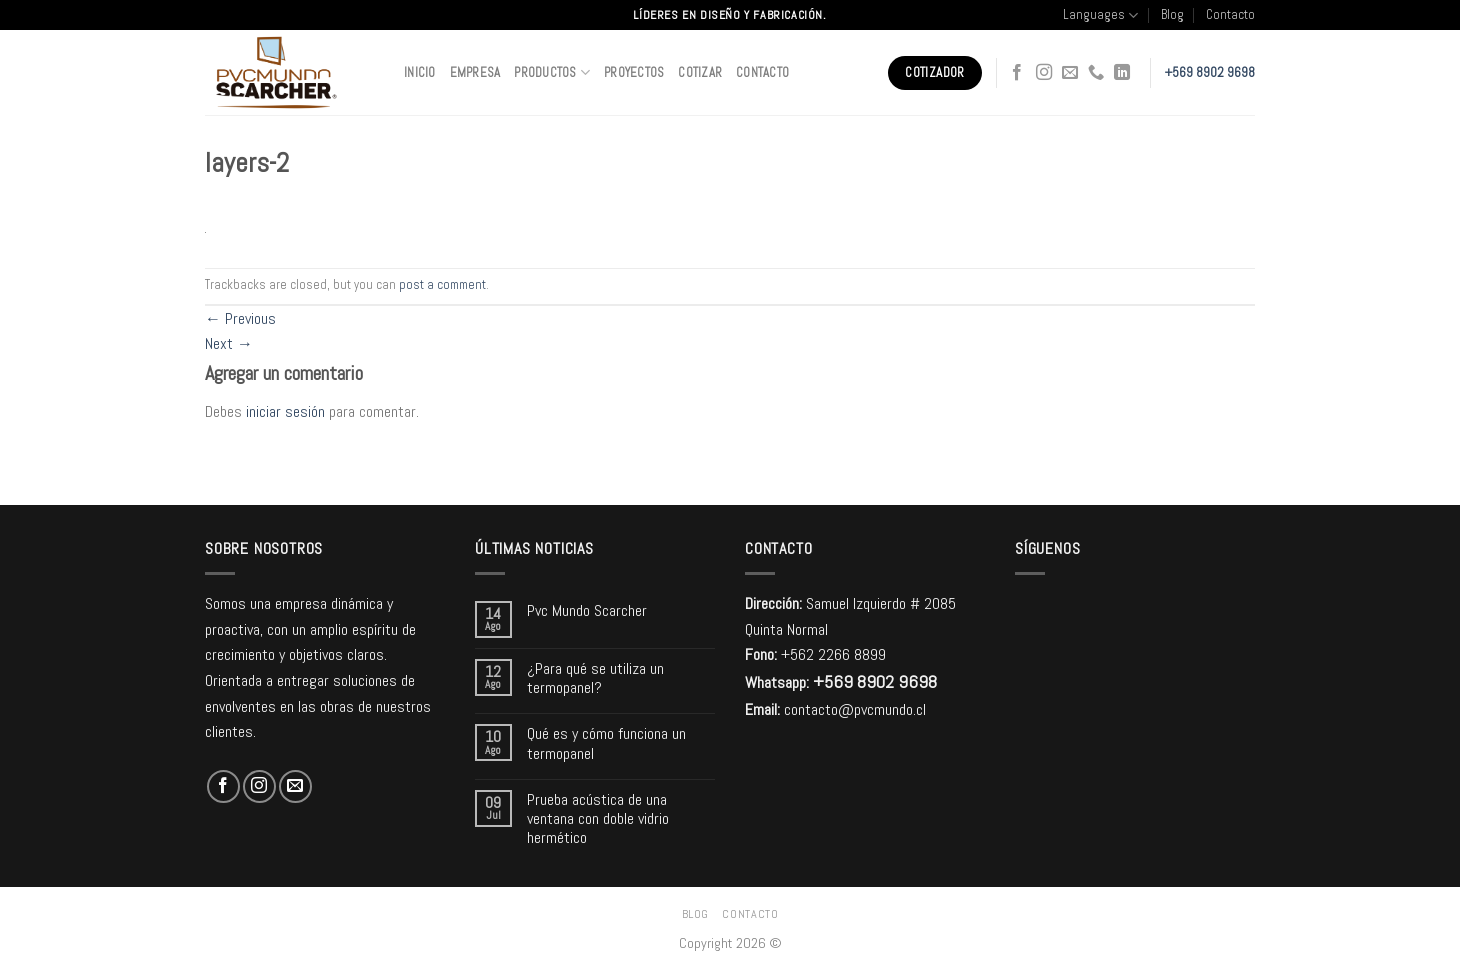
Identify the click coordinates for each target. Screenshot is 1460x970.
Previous (240, 318)
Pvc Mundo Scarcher (587, 610)
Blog (1172, 14)
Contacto (1230, 14)
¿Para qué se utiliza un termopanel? (595, 678)
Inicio (420, 72)
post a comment (442, 284)
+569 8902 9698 (1210, 72)
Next (229, 343)
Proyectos (634, 72)
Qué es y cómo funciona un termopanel (606, 743)
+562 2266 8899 (833, 654)
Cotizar (700, 72)
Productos (552, 72)
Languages (1100, 15)
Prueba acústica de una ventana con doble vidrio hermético (598, 819)
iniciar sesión (285, 411)
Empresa (475, 72)
